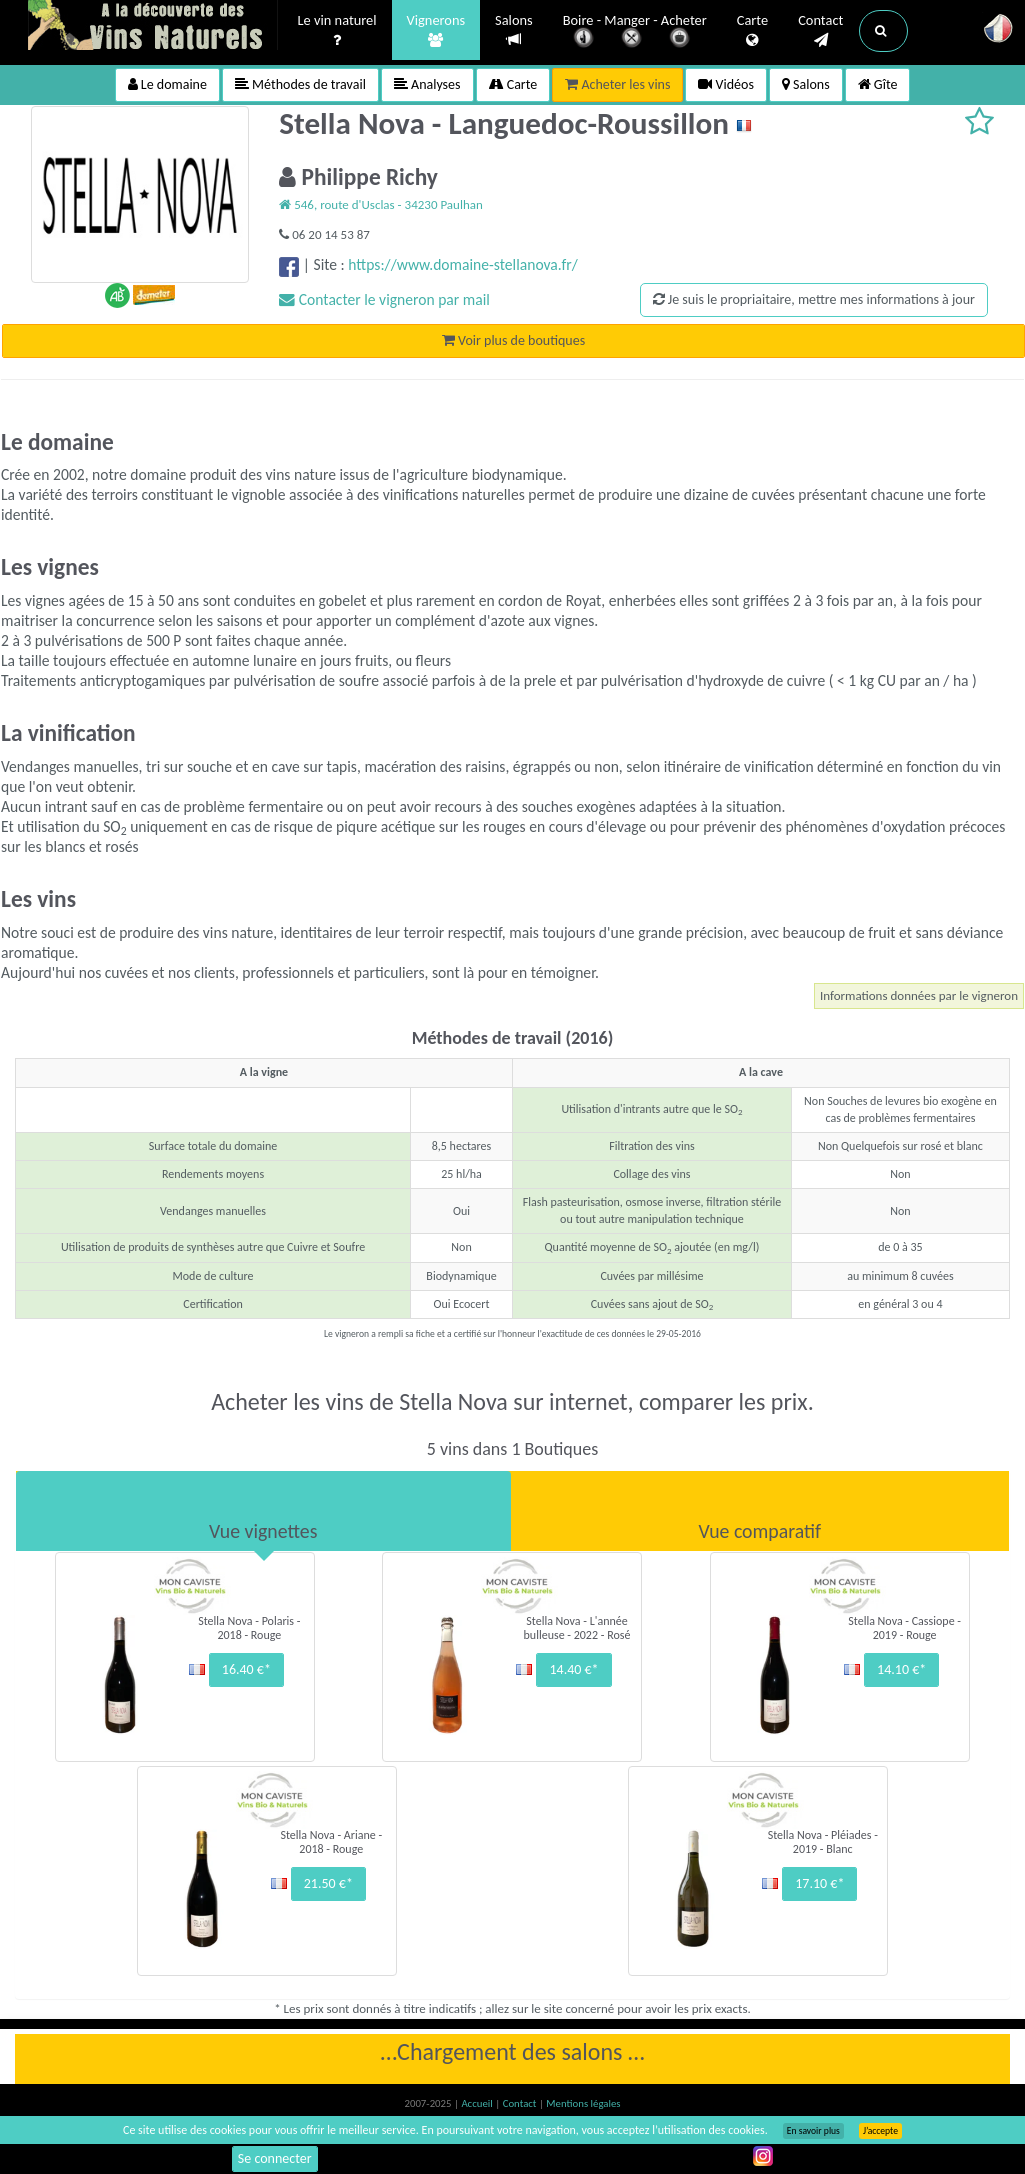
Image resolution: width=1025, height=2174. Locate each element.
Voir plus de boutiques (513, 340)
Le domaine (167, 84)
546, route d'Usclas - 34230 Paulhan (381, 204)
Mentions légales (583, 2103)
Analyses (427, 84)
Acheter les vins (617, 84)
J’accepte (880, 2131)
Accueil (478, 2103)
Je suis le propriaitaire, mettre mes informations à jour (814, 299)
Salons (514, 30)
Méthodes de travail (300, 84)
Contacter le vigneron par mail (384, 299)
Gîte (878, 84)
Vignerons (436, 31)
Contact (820, 31)
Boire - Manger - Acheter (635, 32)
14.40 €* (573, 1669)
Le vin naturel (337, 31)
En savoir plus (813, 2131)
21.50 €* (328, 1883)
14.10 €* (901, 1669)
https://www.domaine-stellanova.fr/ (462, 264)
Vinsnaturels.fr (153, 27)
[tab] (263, 1511)
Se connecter (275, 2158)
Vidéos (726, 84)
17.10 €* (819, 1883)
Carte (752, 31)
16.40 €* (246, 1669)
